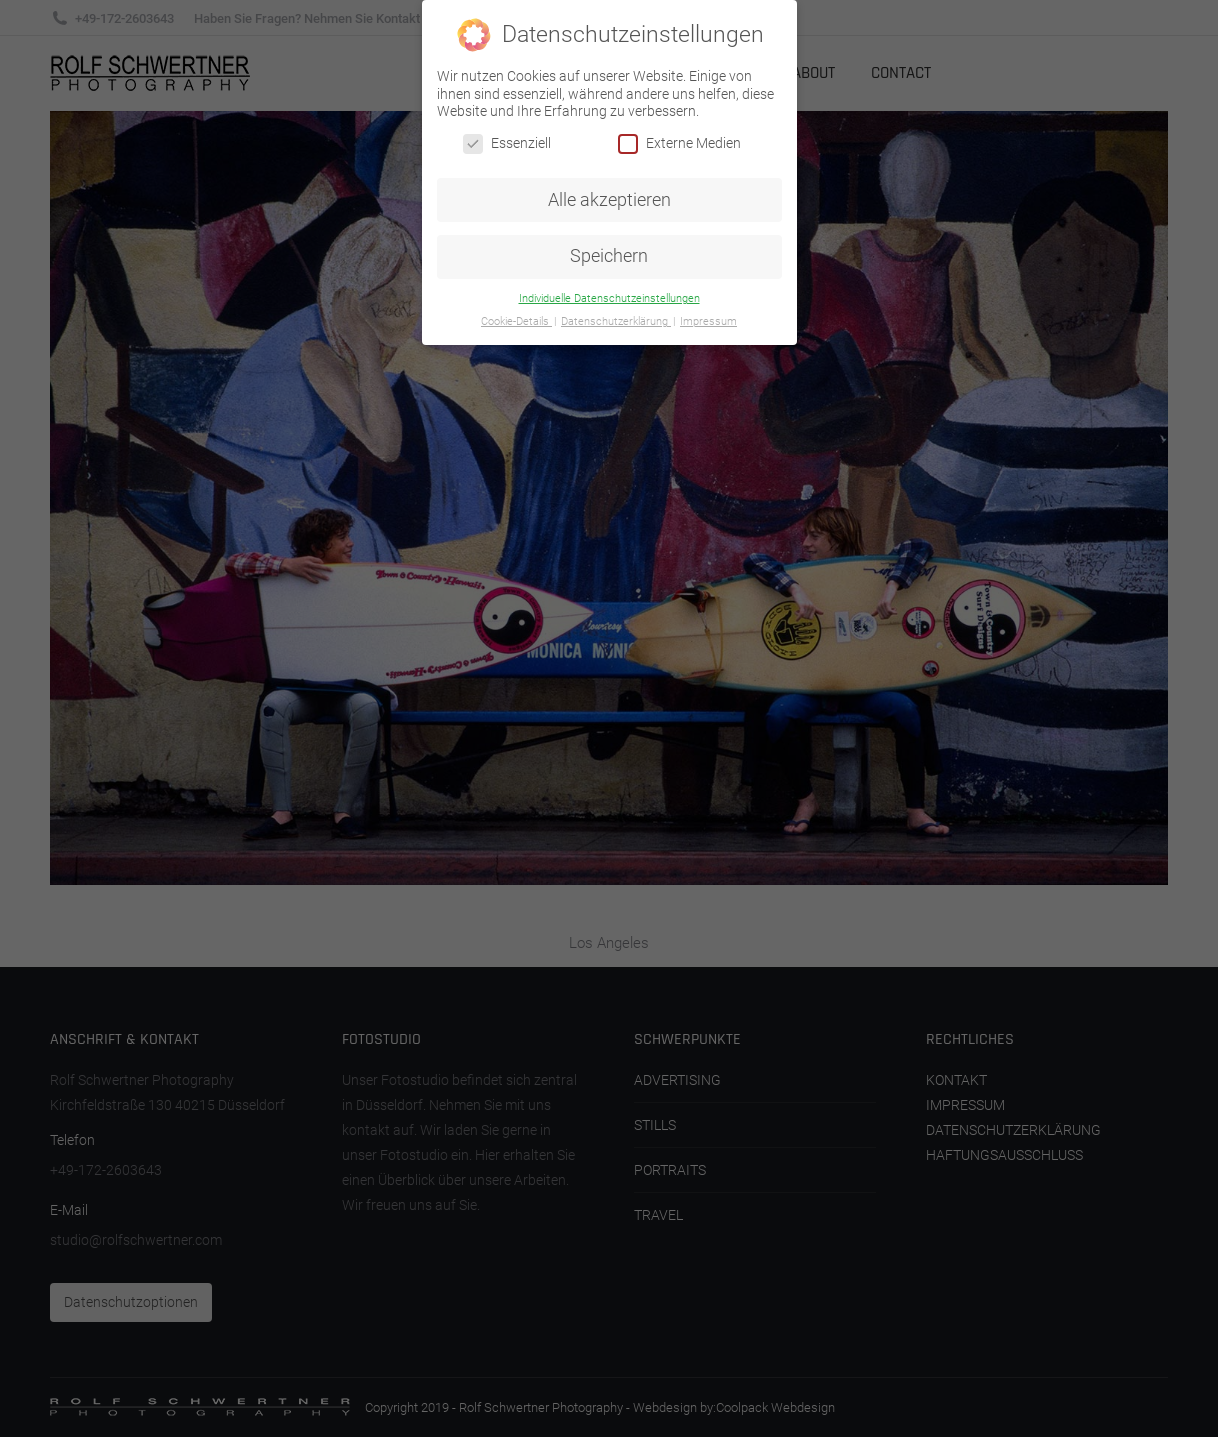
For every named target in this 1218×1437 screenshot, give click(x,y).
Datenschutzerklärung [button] (616, 321)
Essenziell (507, 143)
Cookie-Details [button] (516, 321)
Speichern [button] (609, 256)
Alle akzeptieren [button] (609, 200)
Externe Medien (679, 143)
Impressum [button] (708, 321)
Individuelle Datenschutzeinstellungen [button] (609, 298)
